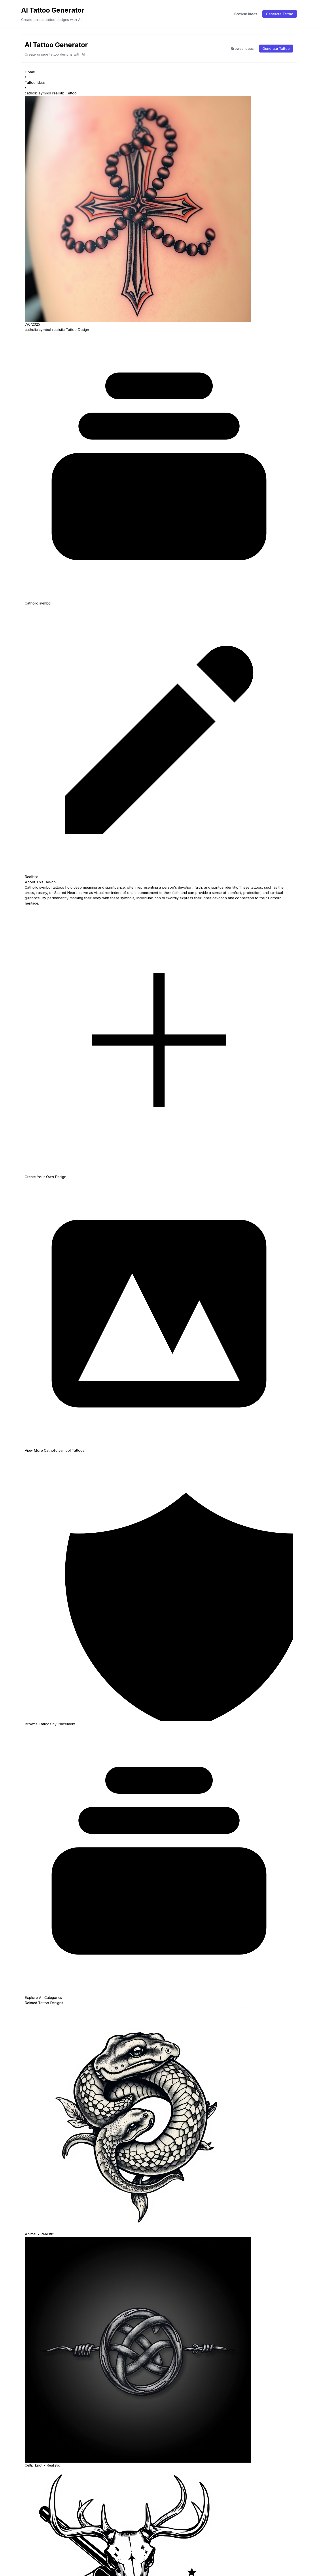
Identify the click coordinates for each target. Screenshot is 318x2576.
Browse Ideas (245, 14)
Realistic (159, 742)
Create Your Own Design (159, 1042)
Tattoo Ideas (35, 82)
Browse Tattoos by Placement (159, 1589)
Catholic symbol (159, 468)
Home (30, 72)
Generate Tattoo (279, 14)
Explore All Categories (159, 1863)
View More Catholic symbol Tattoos (159, 1316)
